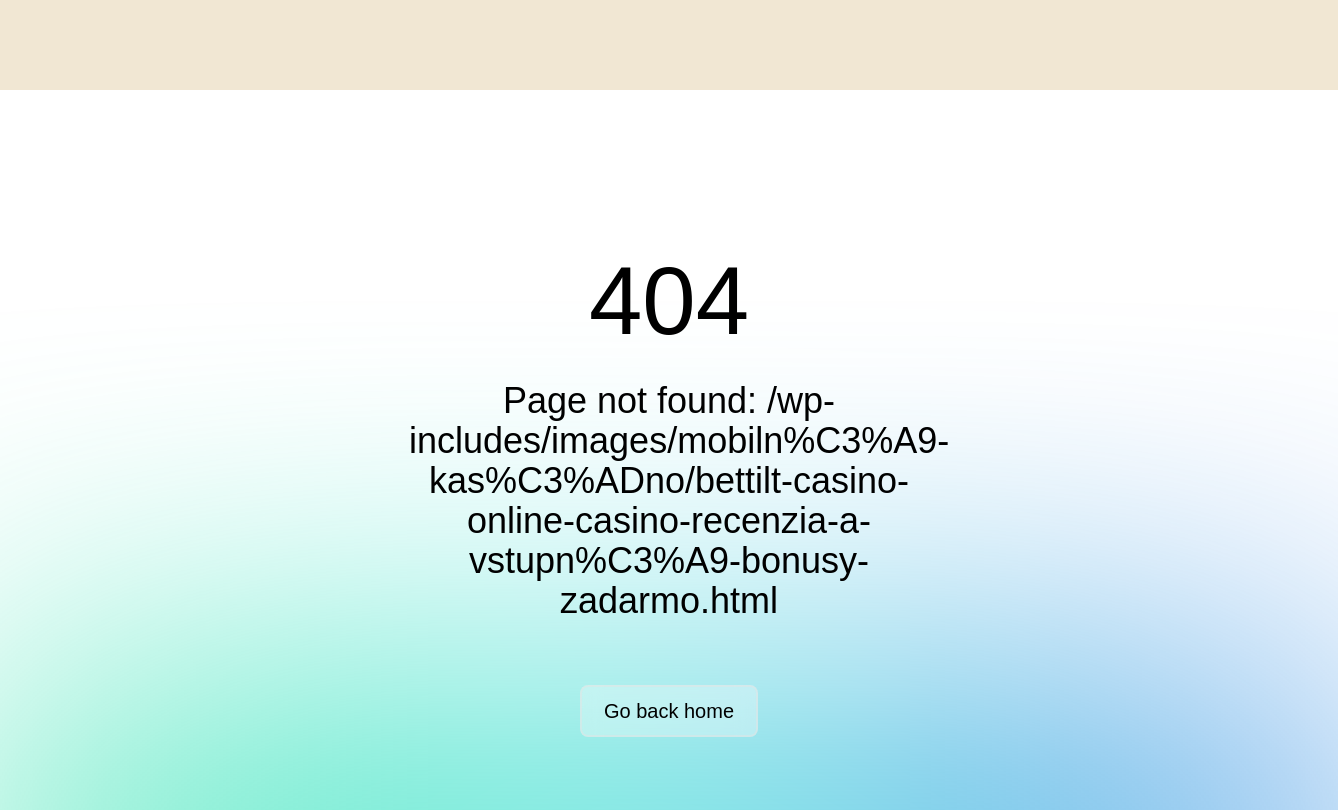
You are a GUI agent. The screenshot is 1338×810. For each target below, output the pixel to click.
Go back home (669, 711)
